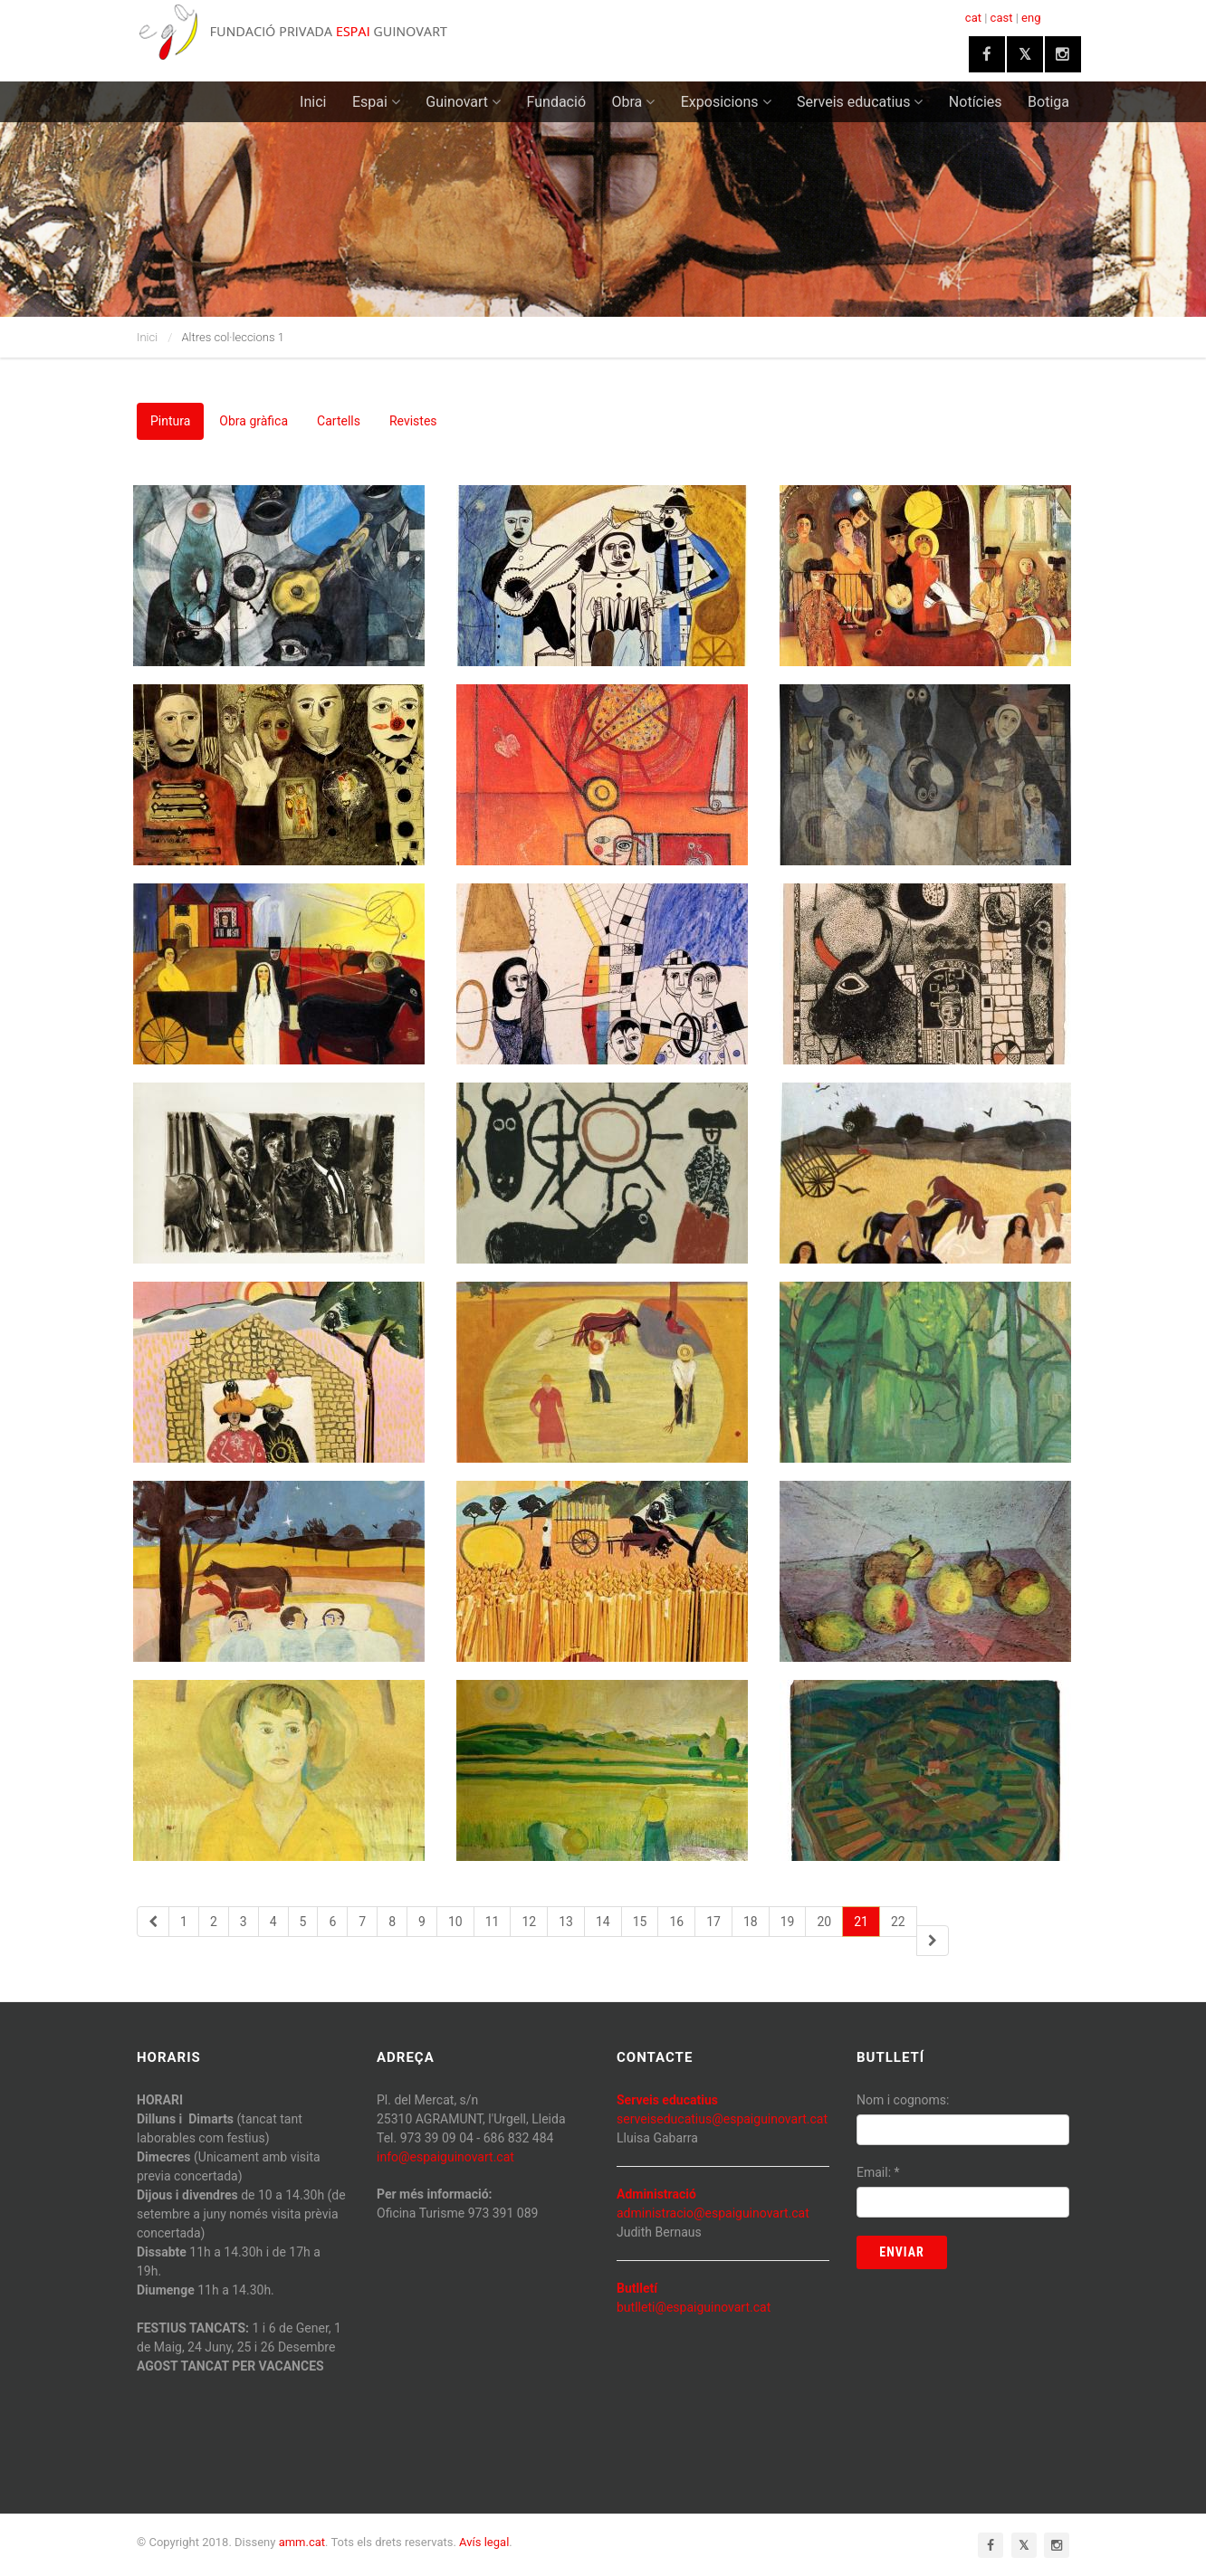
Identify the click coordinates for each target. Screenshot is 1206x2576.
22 (898, 1921)
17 (713, 1921)
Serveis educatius (860, 101)
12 (529, 1921)
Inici (313, 101)
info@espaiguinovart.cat (445, 2157)
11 (492, 1921)
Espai (376, 101)
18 (750, 1921)
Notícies (975, 101)
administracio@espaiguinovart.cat (713, 2213)
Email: (878, 2172)
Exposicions (726, 101)
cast (1002, 17)
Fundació (556, 101)
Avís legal (484, 2542)
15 (640, 1921)
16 (676, 1921)
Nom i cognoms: (903, 2100)
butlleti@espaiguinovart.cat (693, 2307)
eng (1030, 17)
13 (566, 1921)
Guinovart (463, 101)
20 (824, 1921)
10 (455, 1921)
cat (973, 17)
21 (861, 1921)
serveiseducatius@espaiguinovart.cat (722, 2119)
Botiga (1048, 101)
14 (603, 1921)
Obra (634, 101)
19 (787, 1921)
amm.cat (302, 2542)
